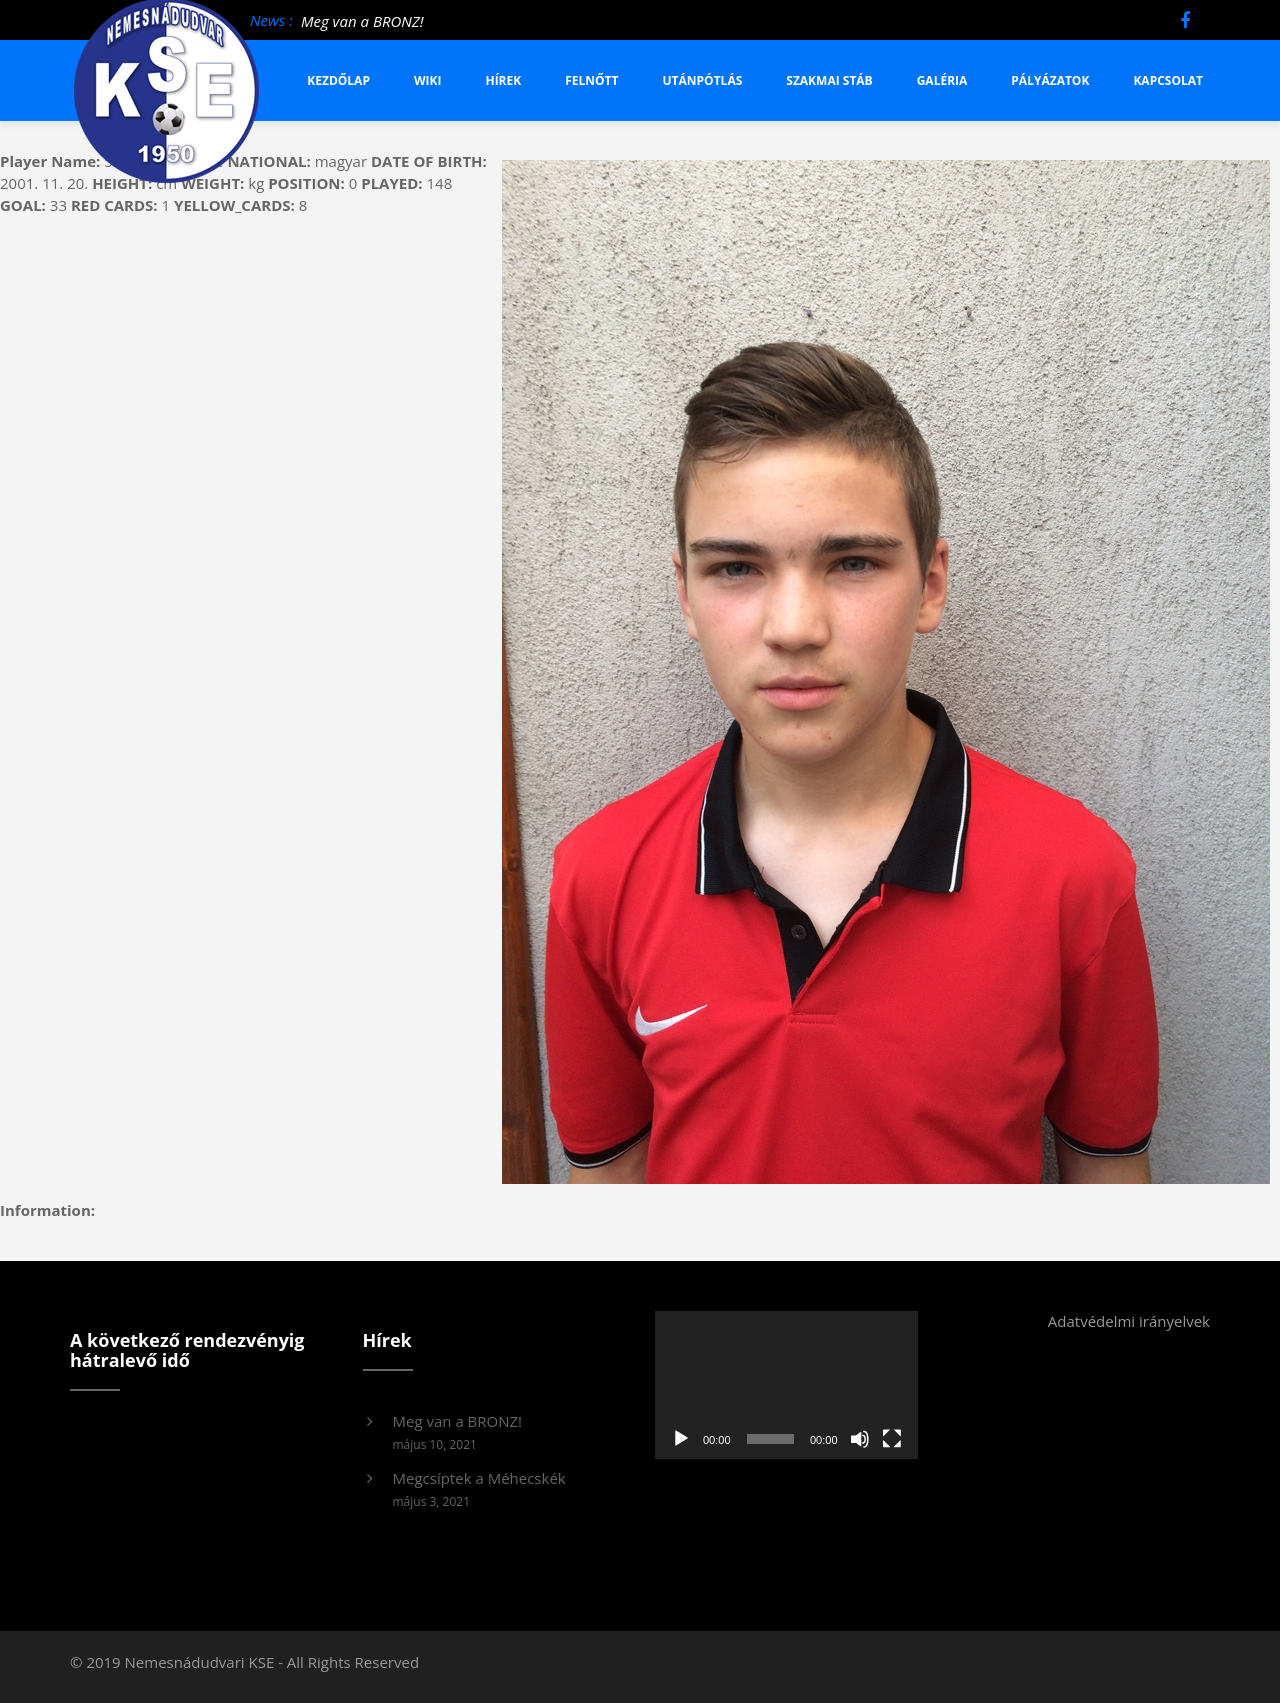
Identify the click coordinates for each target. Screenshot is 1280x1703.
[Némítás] (860, 1439)
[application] (786, 1385)
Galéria (942, 80)
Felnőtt (591, 80)
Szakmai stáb (829, 80)
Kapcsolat (1168, 80)
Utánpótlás (703, 80)
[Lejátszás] (681, 1439)
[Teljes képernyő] (892, 1439)
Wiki (428, 80)
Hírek (503, 80)
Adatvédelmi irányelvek (1129, 1321)
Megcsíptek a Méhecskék (479, 1478)
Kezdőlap (338, 80)
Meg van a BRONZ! (362, 21)
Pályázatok (1050, 80)
